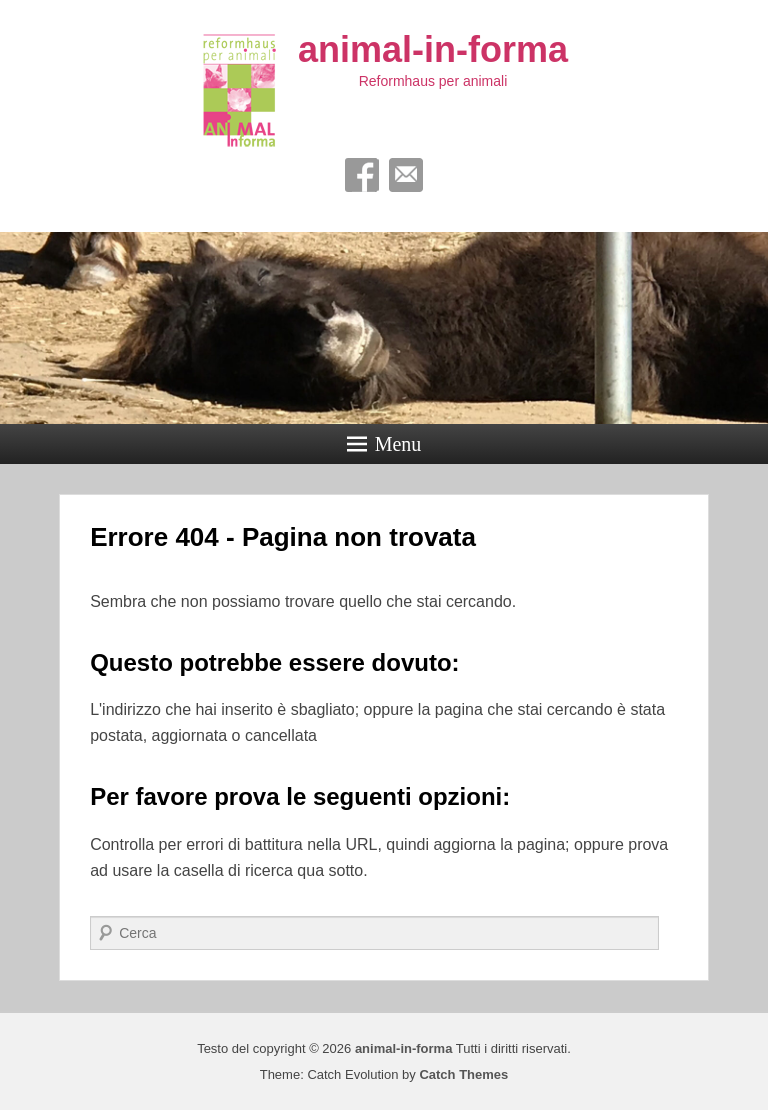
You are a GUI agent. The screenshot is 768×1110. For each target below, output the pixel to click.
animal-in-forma (433, 49)
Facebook (362, 175)
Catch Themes (463, 1074)
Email (406, 175)
